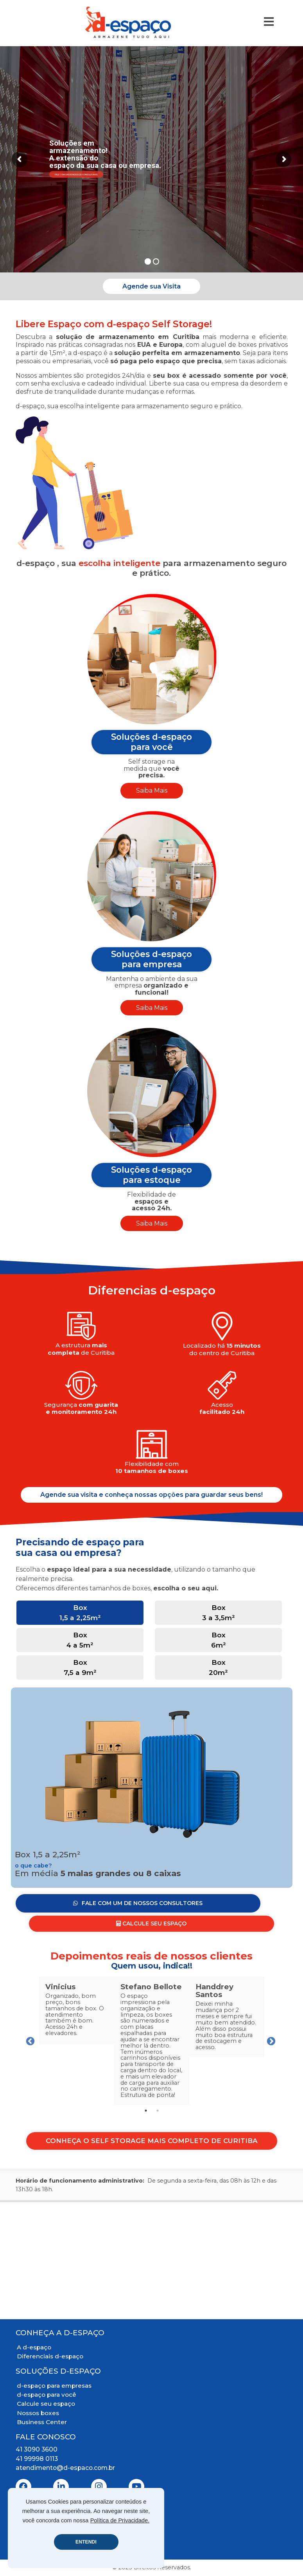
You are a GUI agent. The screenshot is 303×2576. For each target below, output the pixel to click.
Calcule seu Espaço (151, 1923)
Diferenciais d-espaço (50, 2356)
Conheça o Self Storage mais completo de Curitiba (152, 2141)
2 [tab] (157, 2111)
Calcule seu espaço (46, 2403)
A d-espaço (34, 2347)
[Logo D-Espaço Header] (128, 22)
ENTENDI (86, 2542)
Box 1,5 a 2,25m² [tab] (80, 1612)
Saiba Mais (151, 790)
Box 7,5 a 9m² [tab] (80, 1667)
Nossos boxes (38, 2413)
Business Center (42, 2422)
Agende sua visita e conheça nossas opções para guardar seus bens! (151, 1494)
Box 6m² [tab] (218, 1640)
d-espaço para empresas (54, 2385)
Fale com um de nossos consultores (76, 174)
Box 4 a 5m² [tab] (79, 1640)
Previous (29, 2040)
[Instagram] (99, 2487)
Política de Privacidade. (120, 2520)
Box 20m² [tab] (218, 1667)
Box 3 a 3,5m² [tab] (218, 1612)
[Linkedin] (61, 2487)
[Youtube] (136, 2487)
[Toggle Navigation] (269, 22)
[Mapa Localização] (151, 2261)
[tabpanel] (76, 2010)
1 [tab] (146, 2111)
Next (270, 2040)
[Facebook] (23, 2487)
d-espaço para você (46, 2394)
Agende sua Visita (151, 286)
